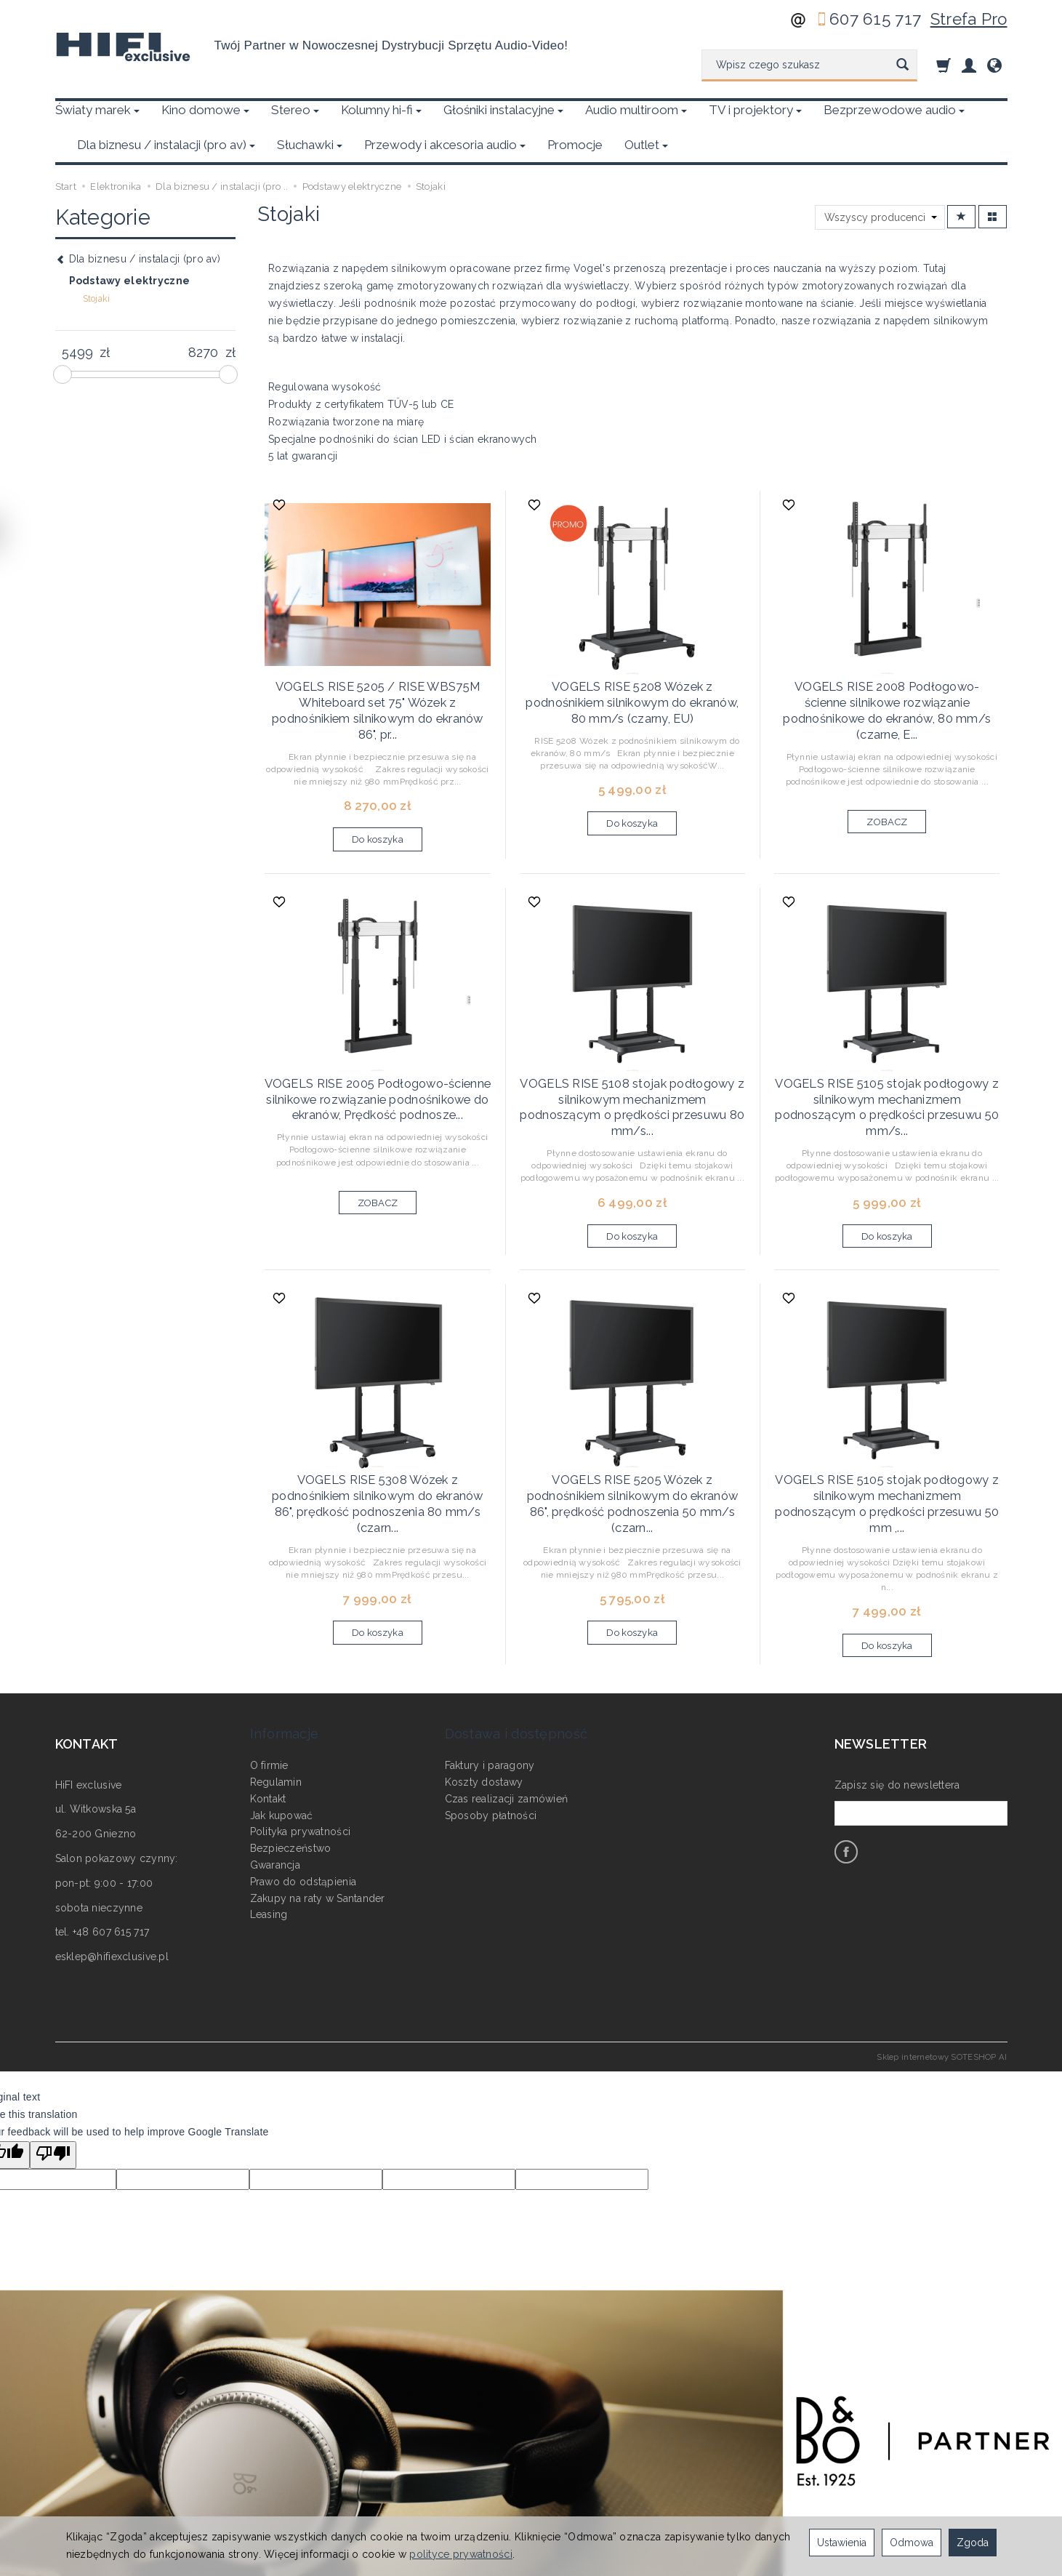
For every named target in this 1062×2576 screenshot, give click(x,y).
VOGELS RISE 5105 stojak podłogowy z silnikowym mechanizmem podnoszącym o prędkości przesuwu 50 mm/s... (887, 1051)
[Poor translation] (53, 2065)
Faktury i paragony (490, 1655)
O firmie (269, 1655)
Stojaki (96, 264)
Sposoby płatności (491, 1704)
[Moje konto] (969, 65)
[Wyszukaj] (902, 65)
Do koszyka (377, 795)
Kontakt (268, 1688)
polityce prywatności (460, 2554)
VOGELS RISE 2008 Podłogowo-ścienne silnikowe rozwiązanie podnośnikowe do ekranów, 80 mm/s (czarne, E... (887, 664)
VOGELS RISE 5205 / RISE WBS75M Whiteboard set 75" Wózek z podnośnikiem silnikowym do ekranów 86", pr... (377, 670)
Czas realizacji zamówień (506, 1688)
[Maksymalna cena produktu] (203, 318)
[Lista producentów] (880, 182)
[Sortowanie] (961, 182)
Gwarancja (275, 1754)
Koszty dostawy (484, 1671)
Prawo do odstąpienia (303, 1771)
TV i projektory (755, 110)
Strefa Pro (968, 18)
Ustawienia (841, 2542)
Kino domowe (205, 110)
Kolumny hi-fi (381, 110)
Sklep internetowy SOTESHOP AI (942, 1967)
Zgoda (973, 2542)
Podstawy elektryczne (129, 246)
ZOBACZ (886, 763)
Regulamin (276, 1671)
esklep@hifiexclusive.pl (112, 1866)
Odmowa (911, 2542)
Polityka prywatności (300, 1721)
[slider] (62, 339)
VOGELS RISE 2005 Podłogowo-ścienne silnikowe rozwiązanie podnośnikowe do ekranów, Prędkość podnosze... (377, 1051)
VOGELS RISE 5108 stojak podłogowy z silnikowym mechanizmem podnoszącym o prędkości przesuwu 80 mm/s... (632, 1051)
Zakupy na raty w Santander (317, 1787)
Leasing (269, 1804)
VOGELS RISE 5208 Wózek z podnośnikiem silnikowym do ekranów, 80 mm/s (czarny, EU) (632, 664)
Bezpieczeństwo (290, 1738)
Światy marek (97, 110)
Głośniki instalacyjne (503, 110)
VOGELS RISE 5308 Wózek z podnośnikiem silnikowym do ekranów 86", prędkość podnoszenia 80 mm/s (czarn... (377, 1431)
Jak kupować (281, 1704)
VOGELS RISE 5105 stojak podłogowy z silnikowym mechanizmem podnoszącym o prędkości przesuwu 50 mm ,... (887, 1425)
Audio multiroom (636, 110)
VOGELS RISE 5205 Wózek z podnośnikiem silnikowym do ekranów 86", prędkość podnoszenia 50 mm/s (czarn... (632, 1431)
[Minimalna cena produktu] (77, 318)
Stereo (295, 110)
